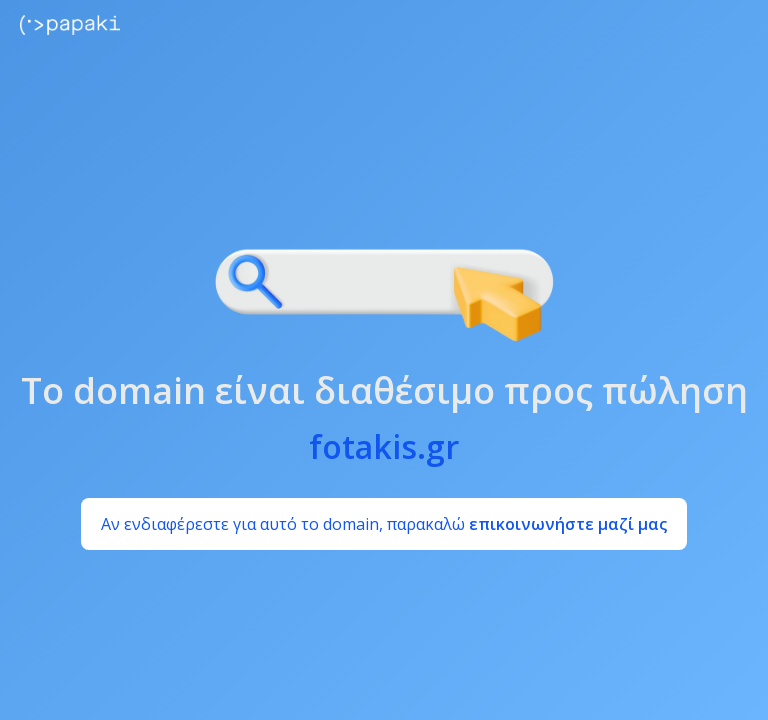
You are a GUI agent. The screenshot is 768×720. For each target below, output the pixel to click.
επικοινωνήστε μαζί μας (568, 524)
